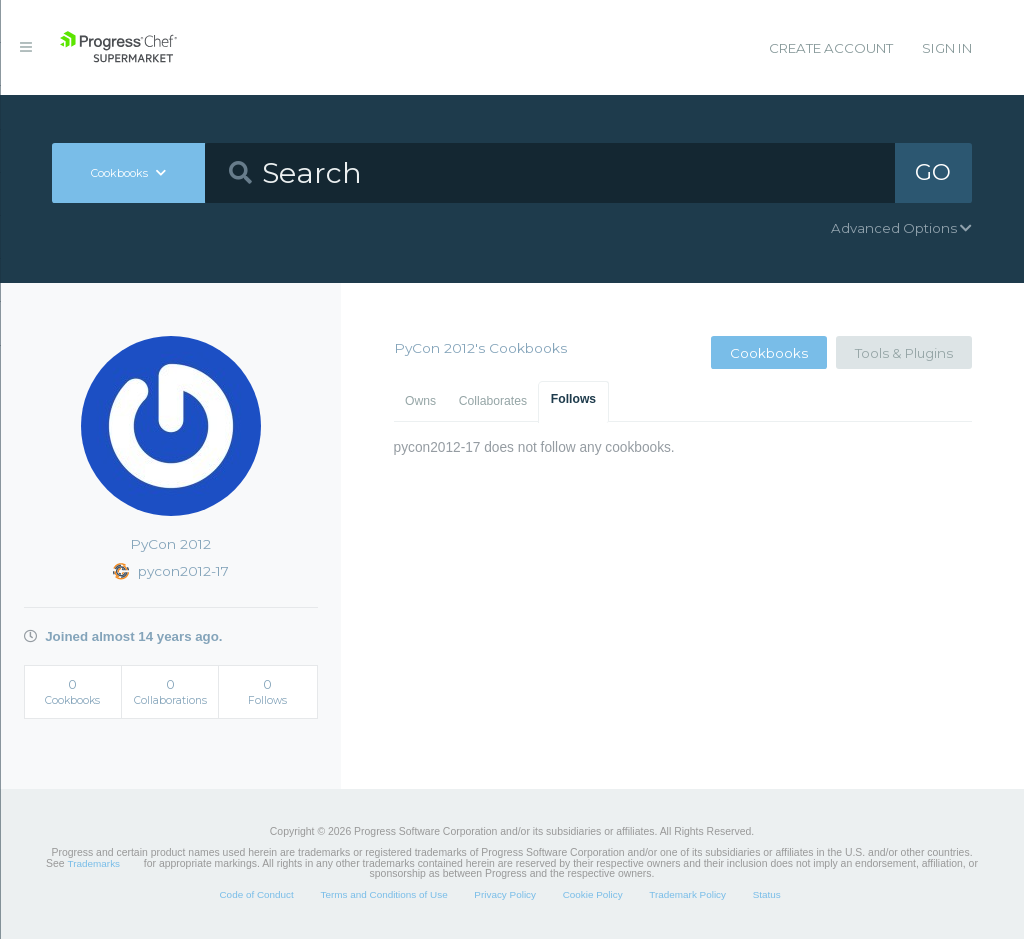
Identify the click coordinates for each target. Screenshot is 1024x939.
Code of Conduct (256, 894)
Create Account (831, 48)
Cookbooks (769, 353)
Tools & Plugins (904, 353)
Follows (573, 399)
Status (767, 894)
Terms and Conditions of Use (383, 894)
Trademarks (94, 863)
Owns (420, 401)
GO (933, 172)
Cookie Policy (593, 894)
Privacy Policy (505, 894)
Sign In (947, 48)
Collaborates (493, 401)
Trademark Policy (687, 894)
